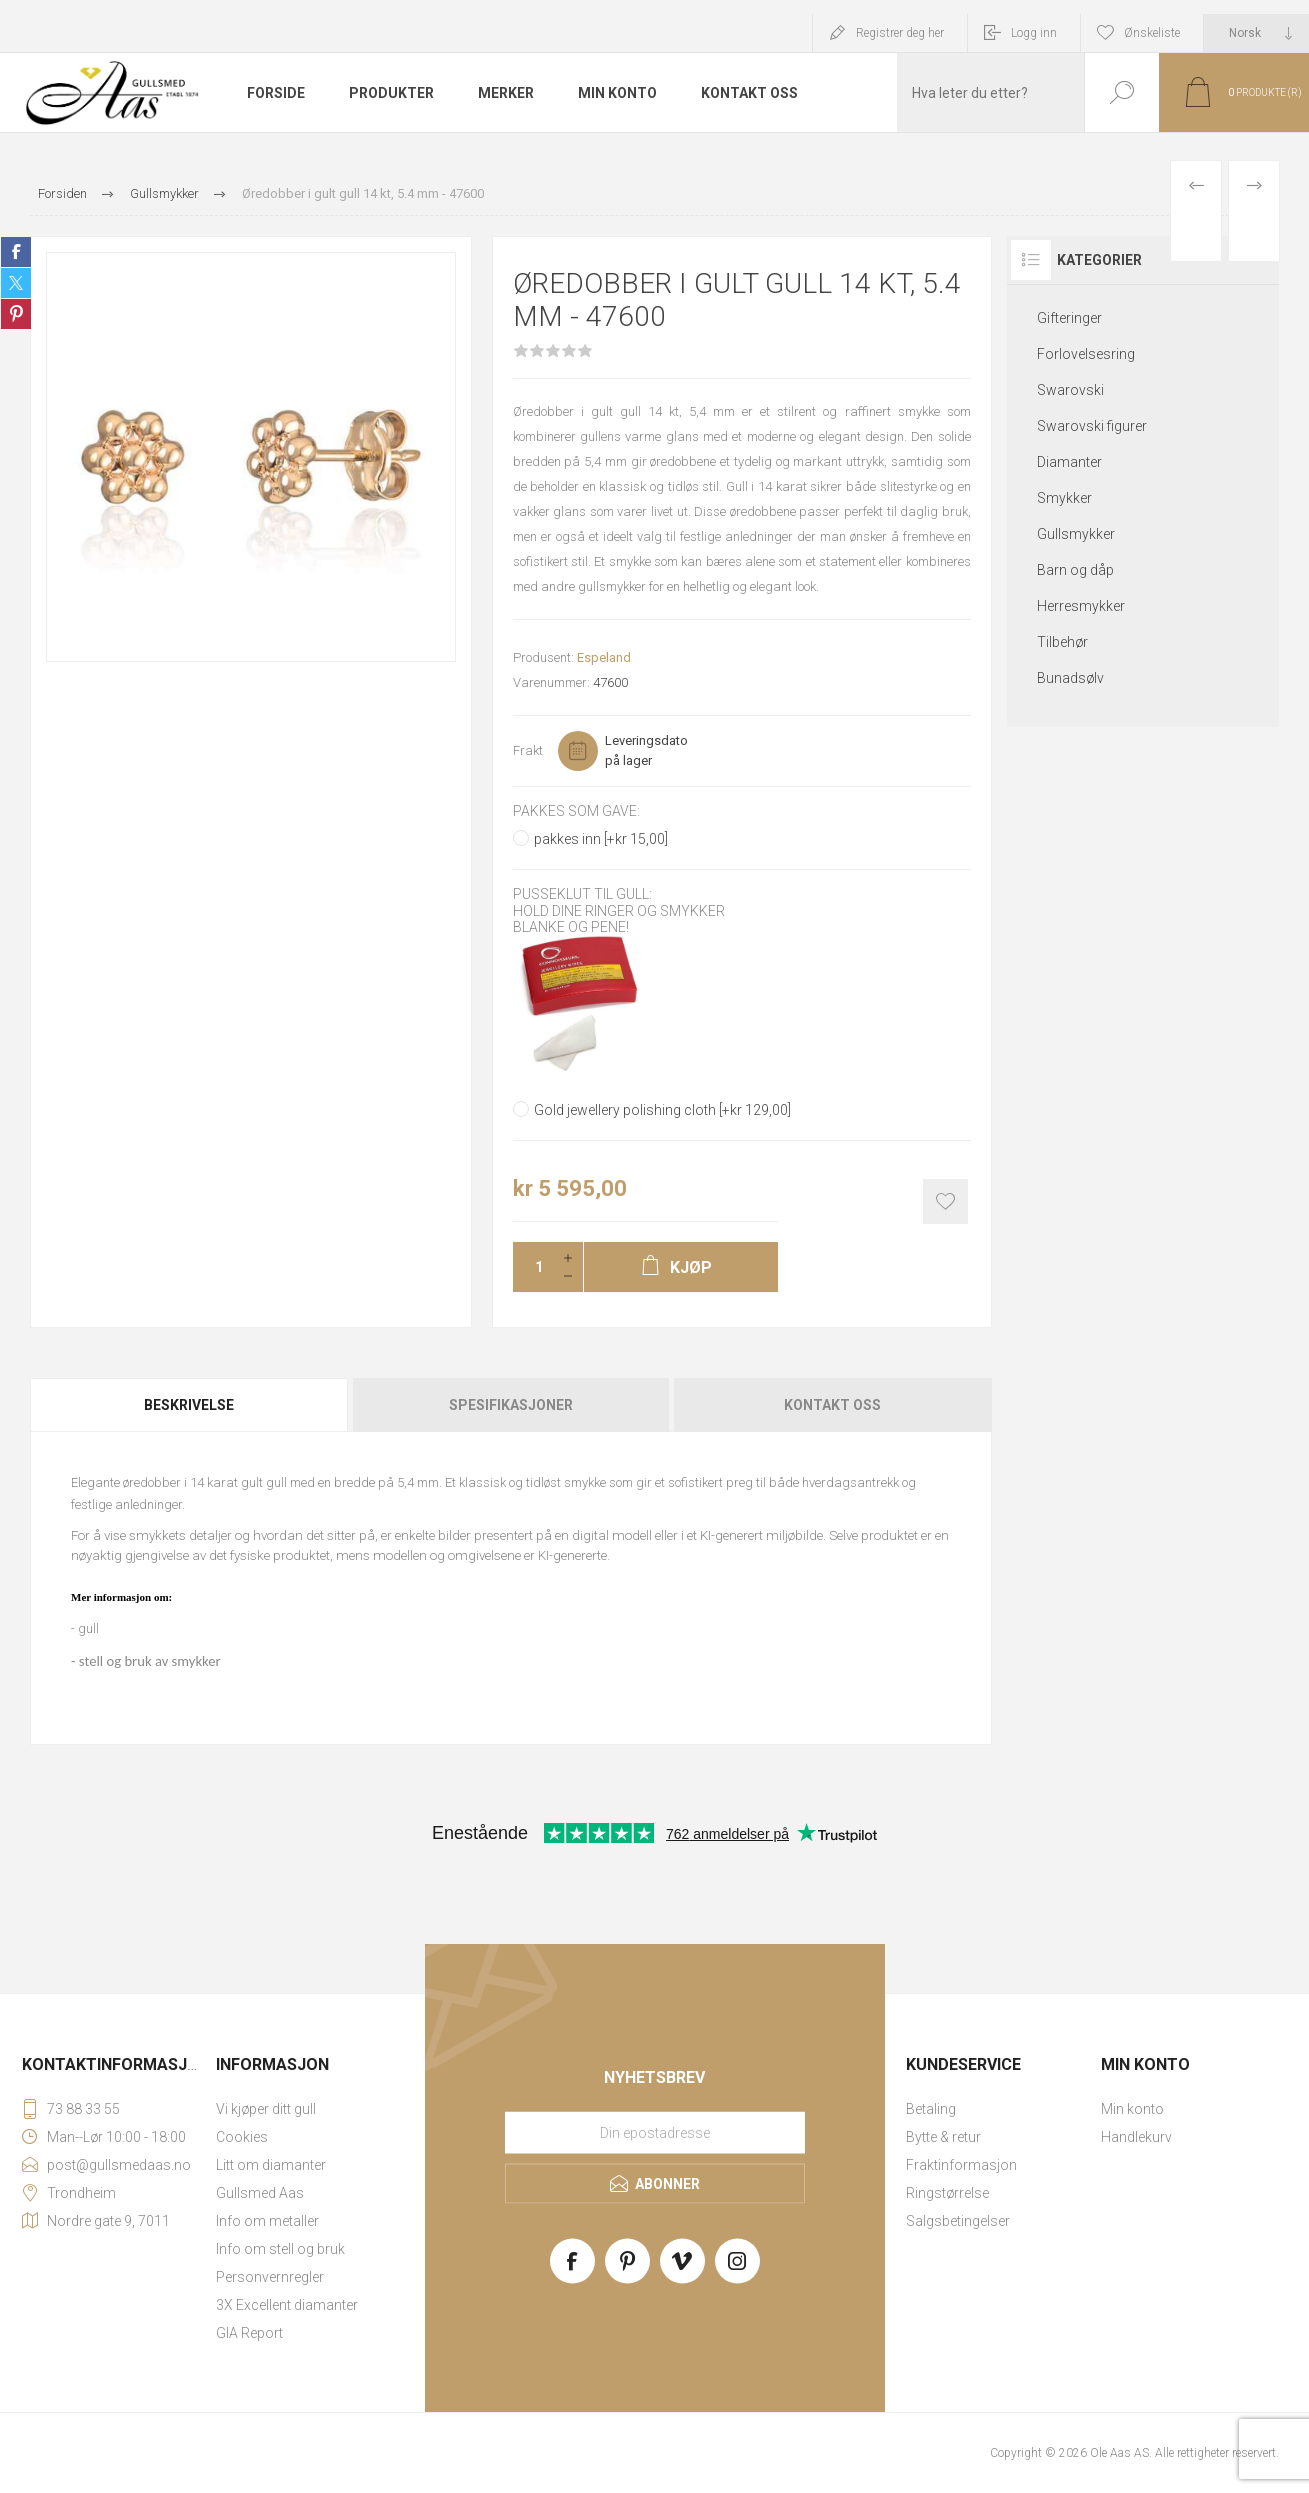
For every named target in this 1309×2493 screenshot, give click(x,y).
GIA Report (249, 2333)
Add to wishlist (945, 1201)
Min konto (1132, 2109)
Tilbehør (1062, 642)
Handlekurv (1136, 2137)
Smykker (1064, 498)
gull (88, 1628)
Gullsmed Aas (260, 2193)
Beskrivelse (189, 1405)
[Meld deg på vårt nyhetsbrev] (655, 2132)
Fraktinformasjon (961, 2165)
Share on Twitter (16, 283)
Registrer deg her (900, 33)
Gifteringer (1069, 318)
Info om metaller (267, 2221)
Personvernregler (270, 2277)
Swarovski (1070, 390)
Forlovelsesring (1086, 354)
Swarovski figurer (1092, 426)
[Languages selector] (1256, 33)
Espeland (604, 657)
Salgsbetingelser (958, 2221)
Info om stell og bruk (280, 2249)
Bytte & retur (943, 2137)
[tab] (190, 1405)
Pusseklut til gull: (582, 895)
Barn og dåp (1075, 570)
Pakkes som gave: (576, 811)
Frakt (528, 750)
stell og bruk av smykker (150, 1661)
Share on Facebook (16, 252)
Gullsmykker (1076, 534)
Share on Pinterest (16, 314)
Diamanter (1069, 462)
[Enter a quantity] (533, 1267)
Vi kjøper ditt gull (266, 2109)
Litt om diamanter (271, 2165)
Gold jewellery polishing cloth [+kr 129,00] (662, 1110)
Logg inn (1034, 33)
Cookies (242, 2137)
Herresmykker (1081, 606)
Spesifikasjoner (511, 1405)
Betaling (931, 2109)
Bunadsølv (1070, 678)
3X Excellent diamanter (287, 2305)
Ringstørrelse (947, 2193)
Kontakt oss (832, 1405)
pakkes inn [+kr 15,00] (601, 839)
